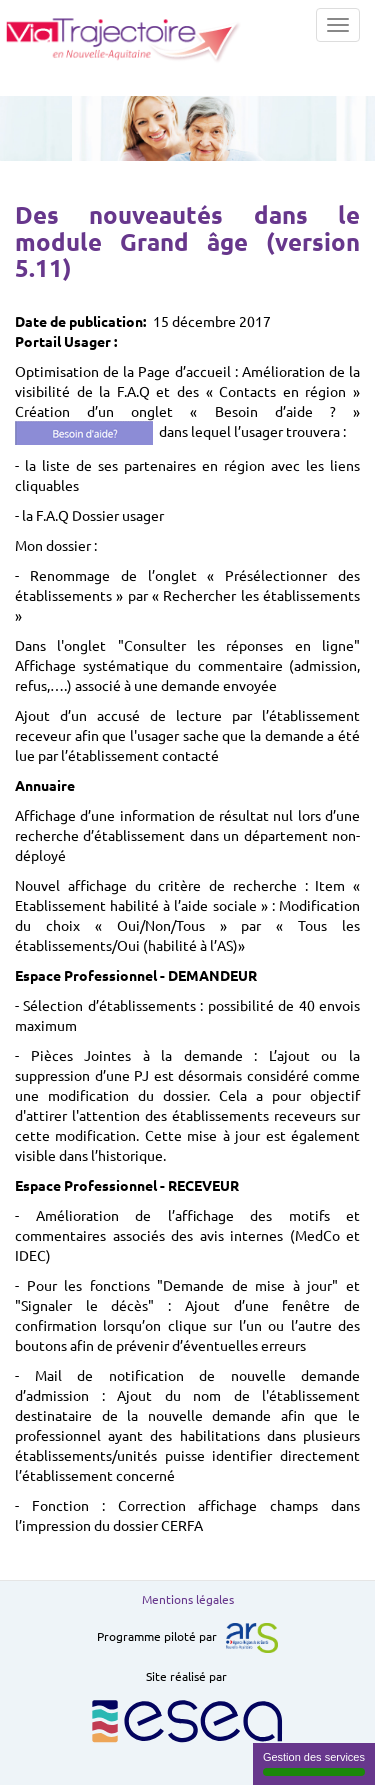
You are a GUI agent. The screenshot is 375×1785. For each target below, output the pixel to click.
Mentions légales (188, 1599)
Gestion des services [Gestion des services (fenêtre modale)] (314, 1763)
